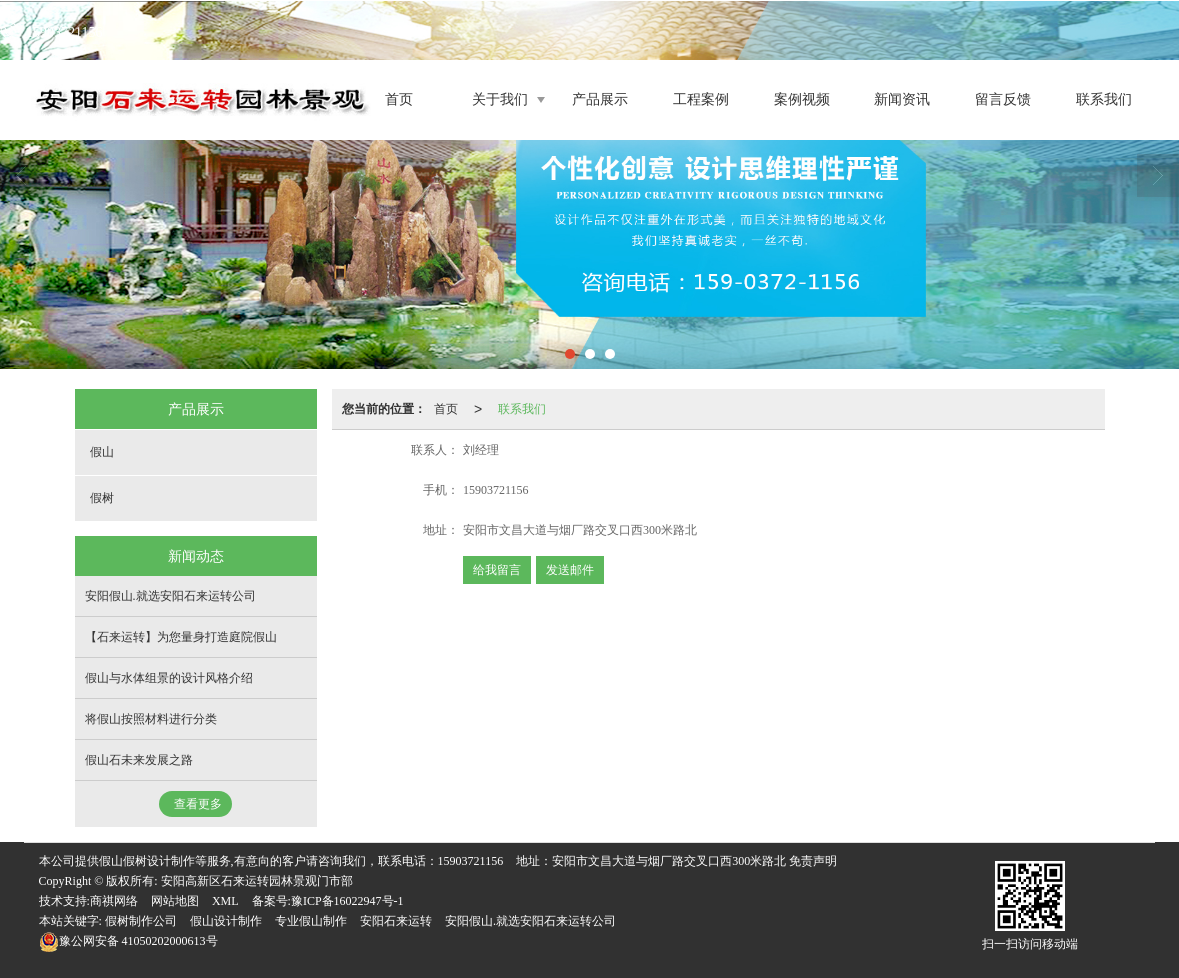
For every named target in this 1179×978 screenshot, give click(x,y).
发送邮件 (570, 570)
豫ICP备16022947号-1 (347, 901)
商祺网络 (114, 901)
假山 (102, 452)
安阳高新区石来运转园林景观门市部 (257, 881)
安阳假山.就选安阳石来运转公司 (170, 596)
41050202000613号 (128, 941)
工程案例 (701, 99)
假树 (102, 498)
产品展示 (600, 99)
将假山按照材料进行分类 (151, 719)
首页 (399, 99)
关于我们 (500, 99)
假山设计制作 (226, 921)
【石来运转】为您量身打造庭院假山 (181, 637)
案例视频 (802, 99)
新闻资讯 (902, 99)
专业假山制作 (311, 921)
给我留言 (497, 570)
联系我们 (1104, 99)
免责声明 (813, 861)
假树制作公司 (141, 921)
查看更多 (198, 804)
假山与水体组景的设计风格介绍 (169, 678)
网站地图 (175, 901)
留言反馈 (1003, 99)
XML (225, 901)
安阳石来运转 (396, 921)
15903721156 (471, 861)
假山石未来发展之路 (139, 760)
